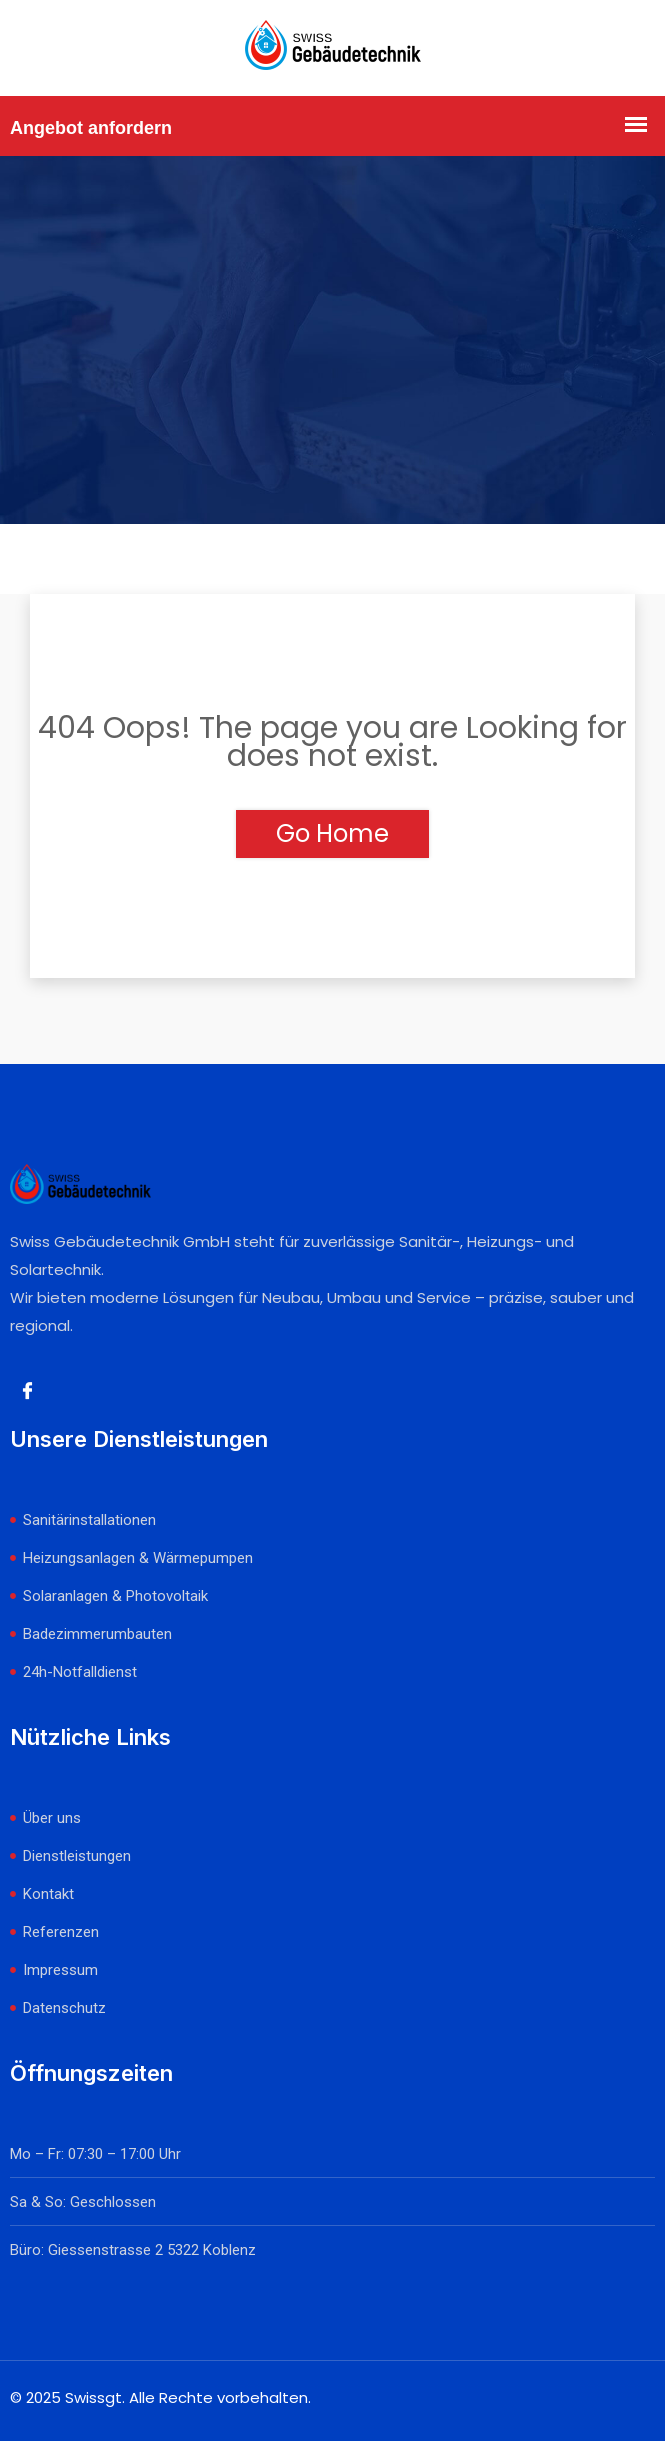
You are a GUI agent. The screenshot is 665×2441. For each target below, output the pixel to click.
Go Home (332, 833)
